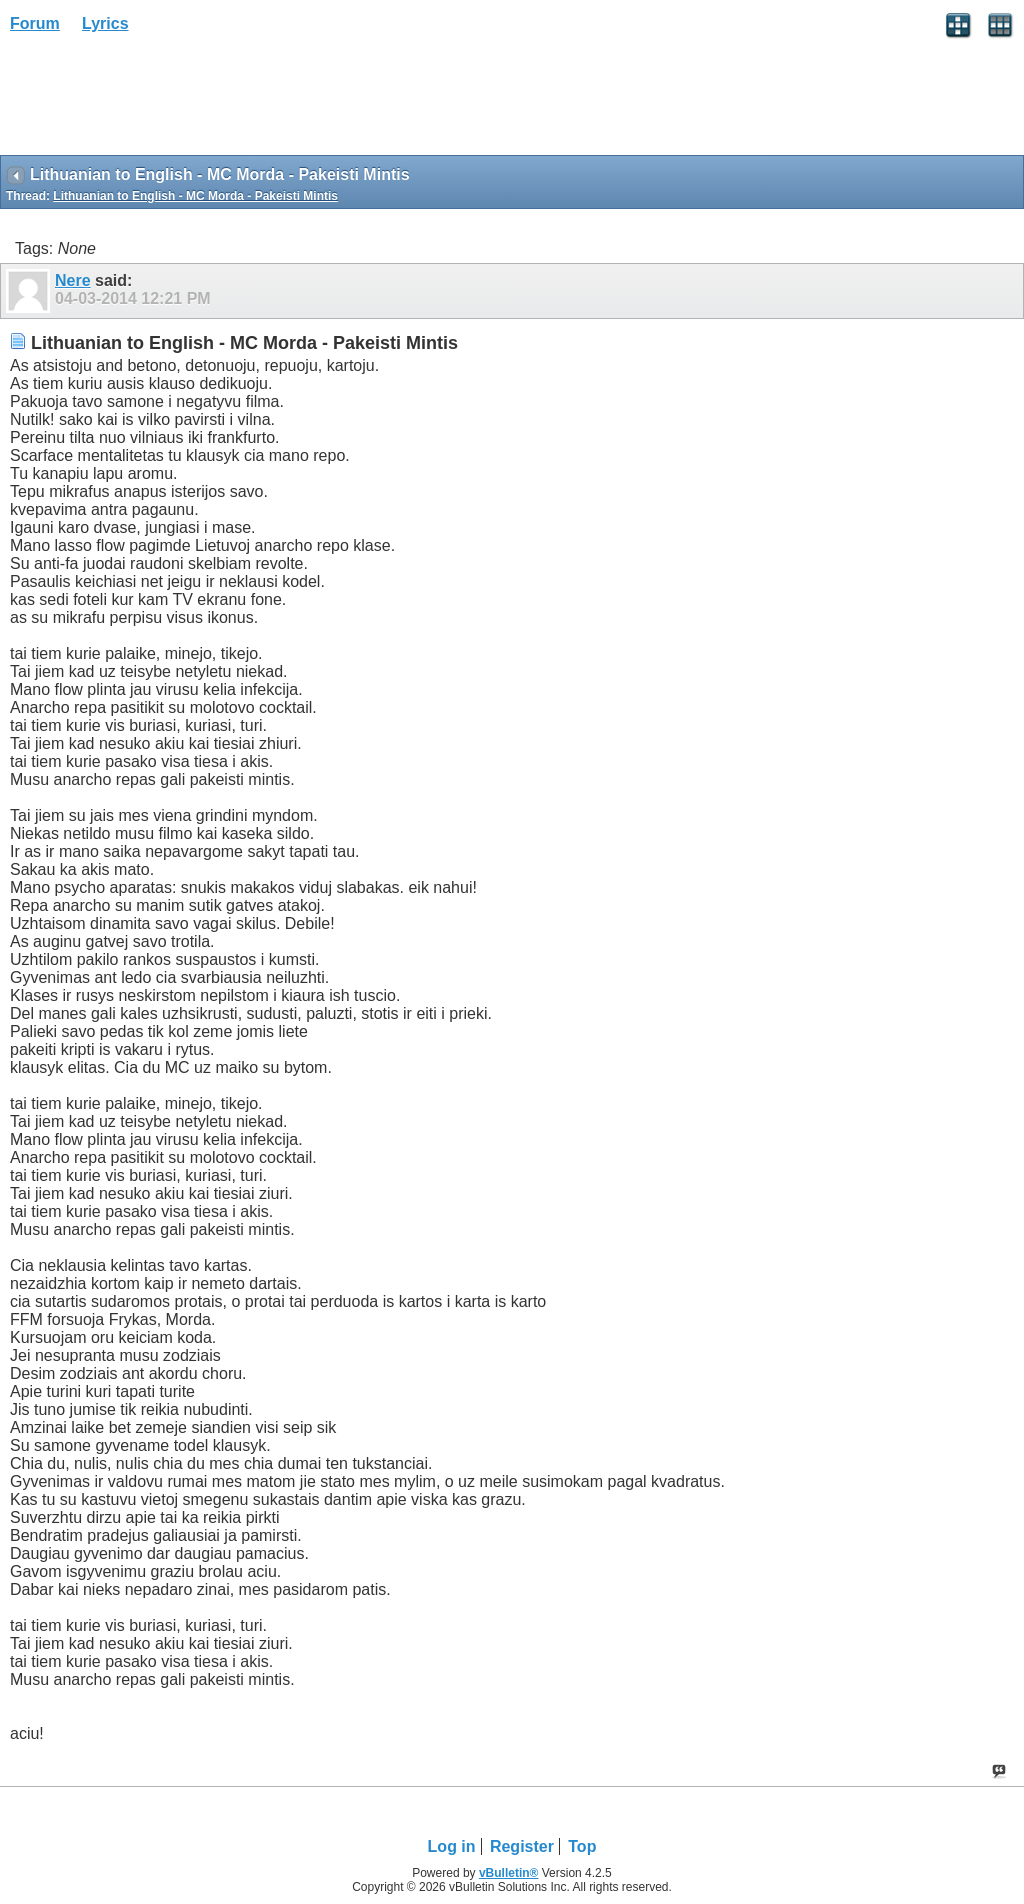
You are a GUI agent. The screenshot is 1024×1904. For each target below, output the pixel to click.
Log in (452, 1846)
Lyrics (105, 23)
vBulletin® (509, 1873)
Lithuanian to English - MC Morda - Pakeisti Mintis (195, 196)
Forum (35, 23)
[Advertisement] (160, 101)
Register (522, 1846)
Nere (73, 280)
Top (582, 1846)
